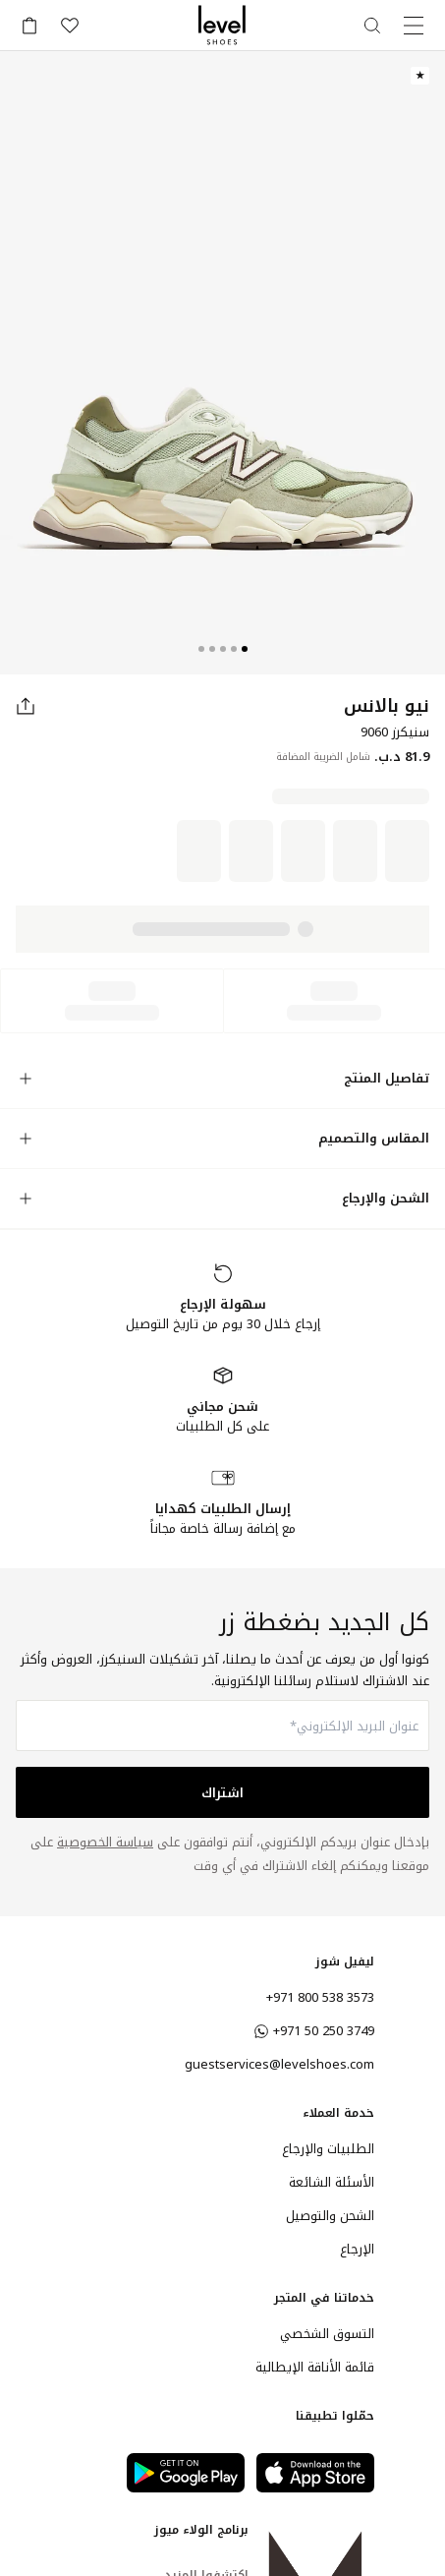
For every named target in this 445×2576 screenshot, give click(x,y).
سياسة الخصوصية (105, 1842)
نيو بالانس (386, 706)
